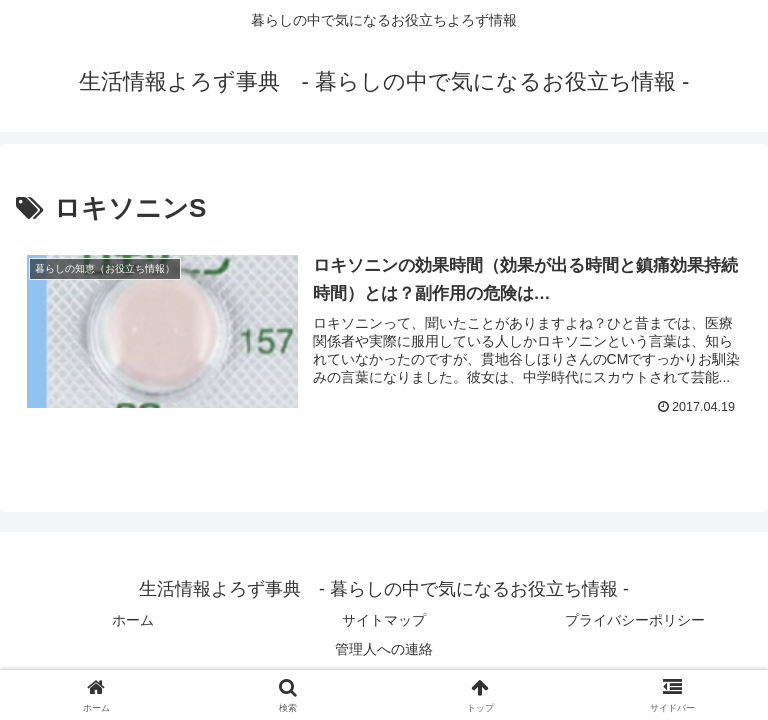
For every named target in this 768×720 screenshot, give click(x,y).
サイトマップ (384, 620)
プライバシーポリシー (635, 620)
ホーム (133, 620)
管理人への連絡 (384, 649)
